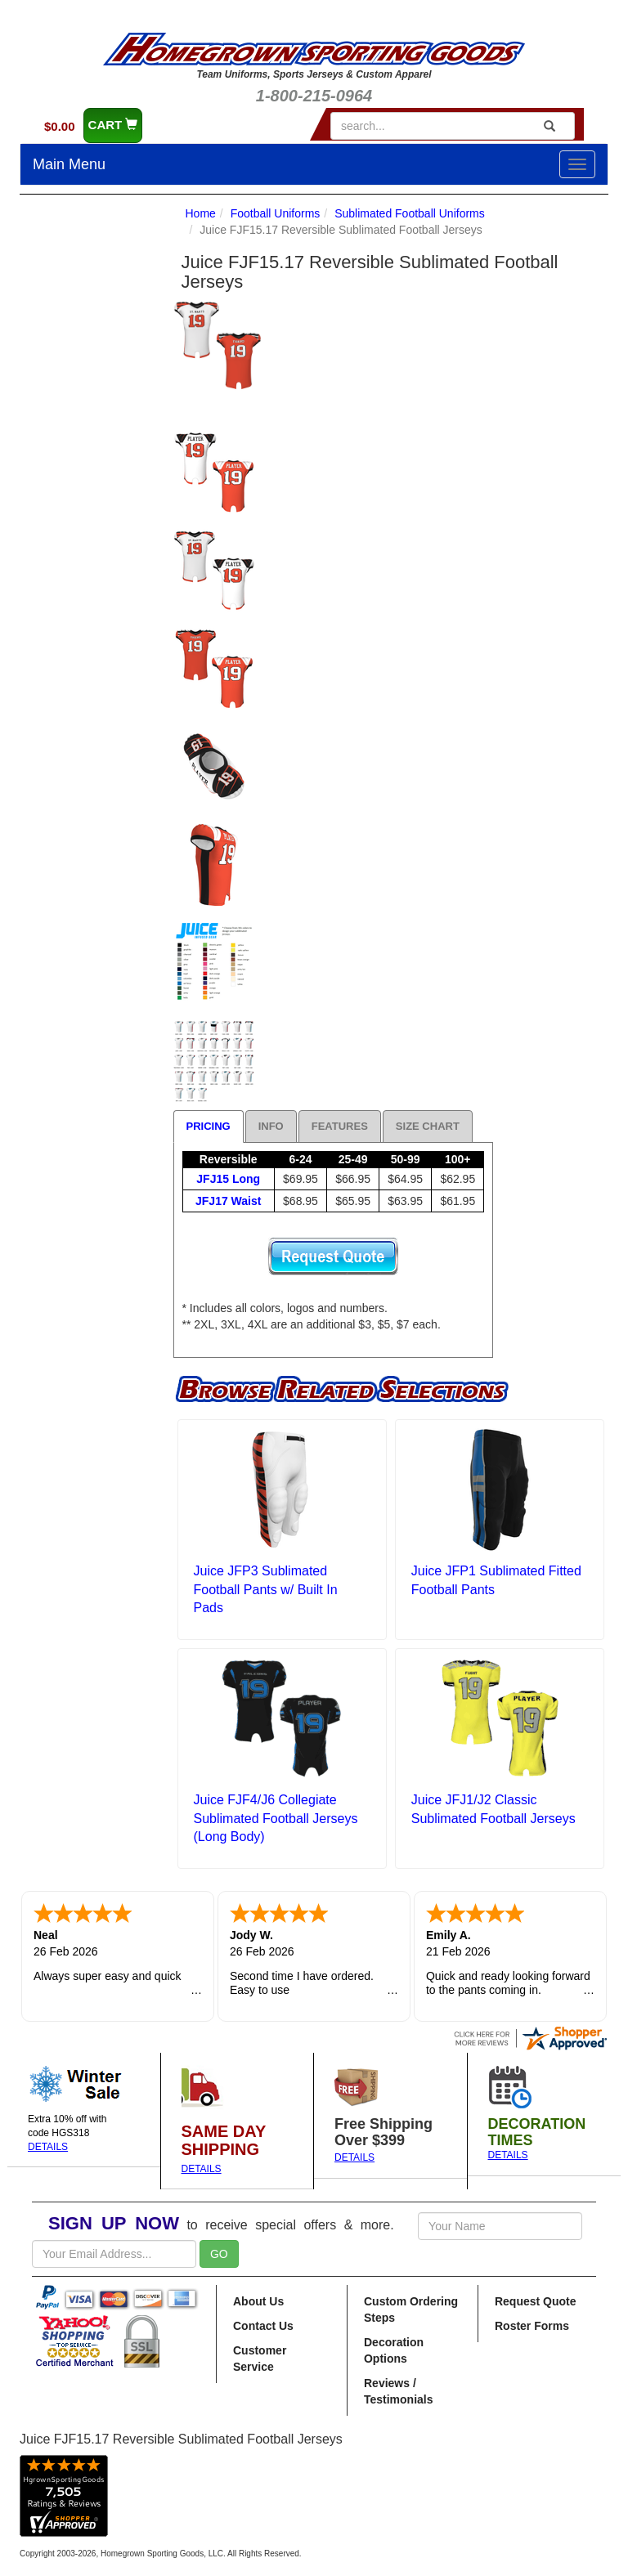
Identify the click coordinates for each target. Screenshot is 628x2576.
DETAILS (48, 2147)
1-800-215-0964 (314, 96)
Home (201, 213)
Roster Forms (532, 2325)
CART (113, 125)
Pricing (208, 1126)
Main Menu (69, 164)
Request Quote (535, 2301)
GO (219, 2253)
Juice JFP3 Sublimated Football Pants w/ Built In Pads (266, 1589)
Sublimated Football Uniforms (409, 213)
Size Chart (428, 1126)
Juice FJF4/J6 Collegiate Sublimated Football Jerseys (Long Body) (276, 1818)
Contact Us (263, 2325)
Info (271, 1126)
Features (340, 1126)
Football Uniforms (276, 213)
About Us (258, 2301)
